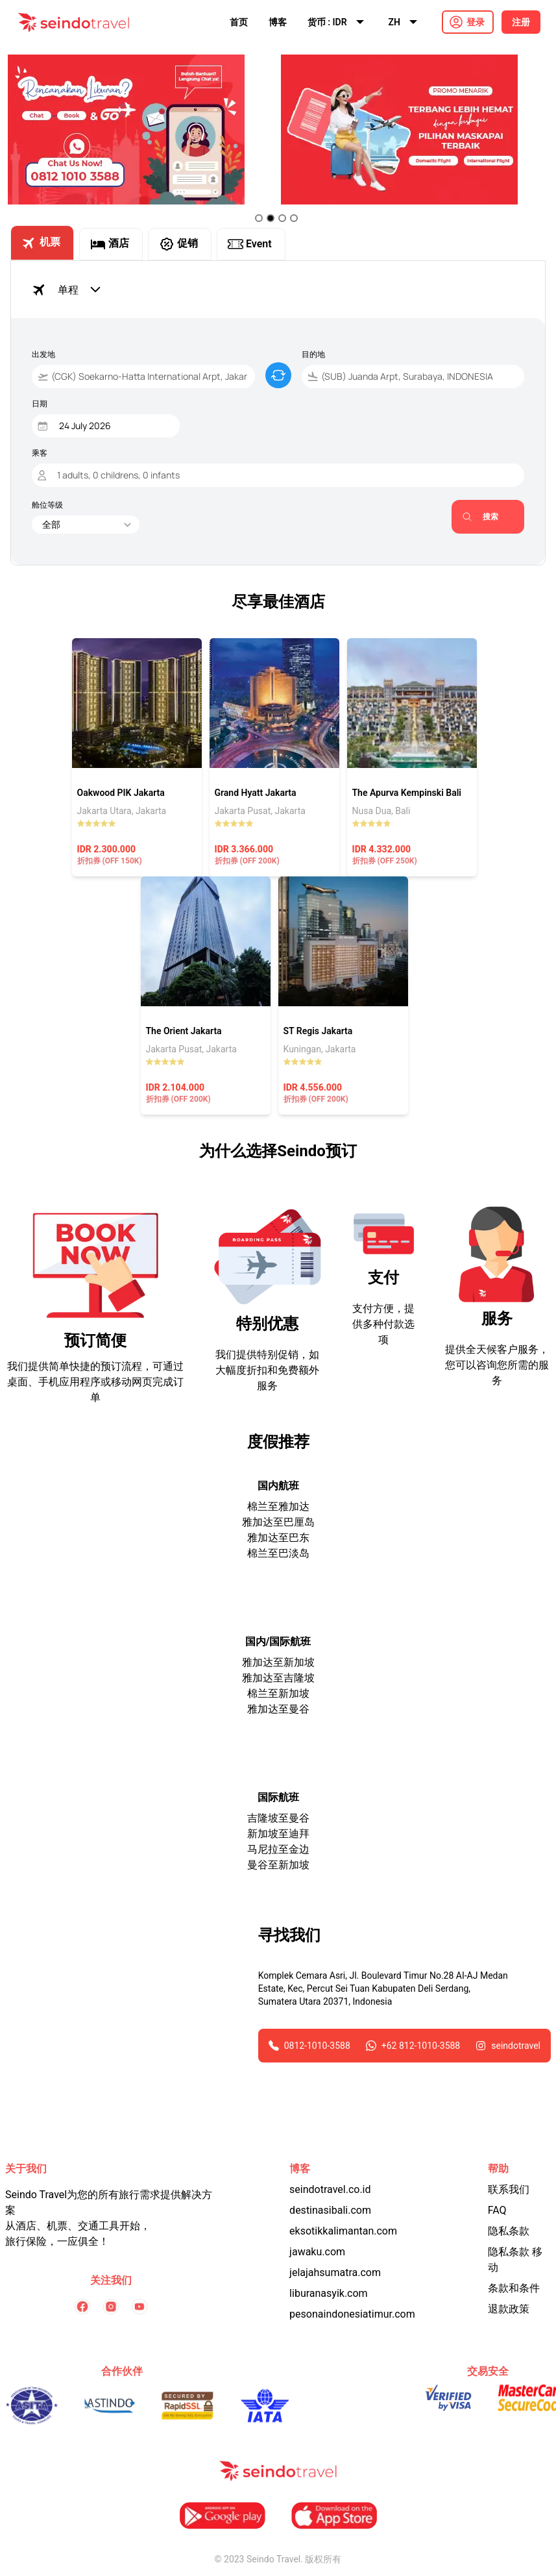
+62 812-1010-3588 (420, 2045)
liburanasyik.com (328, 2293)
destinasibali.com (330, 2210)
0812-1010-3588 (317, 2045)
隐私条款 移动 (515, 2259)
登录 (475, 22)
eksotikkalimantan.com (343, 2231)
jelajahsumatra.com (335, 2272)
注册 (521, 22)
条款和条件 (514, 2288)
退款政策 (508, 2309)
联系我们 (508, 2189)
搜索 (480, 516)
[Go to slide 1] (259, 218)
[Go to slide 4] (294, 218)
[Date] (109, 426)
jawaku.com (317, 2252)
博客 (278, 22)
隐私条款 (508, 2231)
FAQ (497, 2210)
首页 (239, 22)
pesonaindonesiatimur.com (352, 2314)
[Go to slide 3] (282, 218)
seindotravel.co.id (329, 2189)
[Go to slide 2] (270, 218)
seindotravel (515, 2045)
